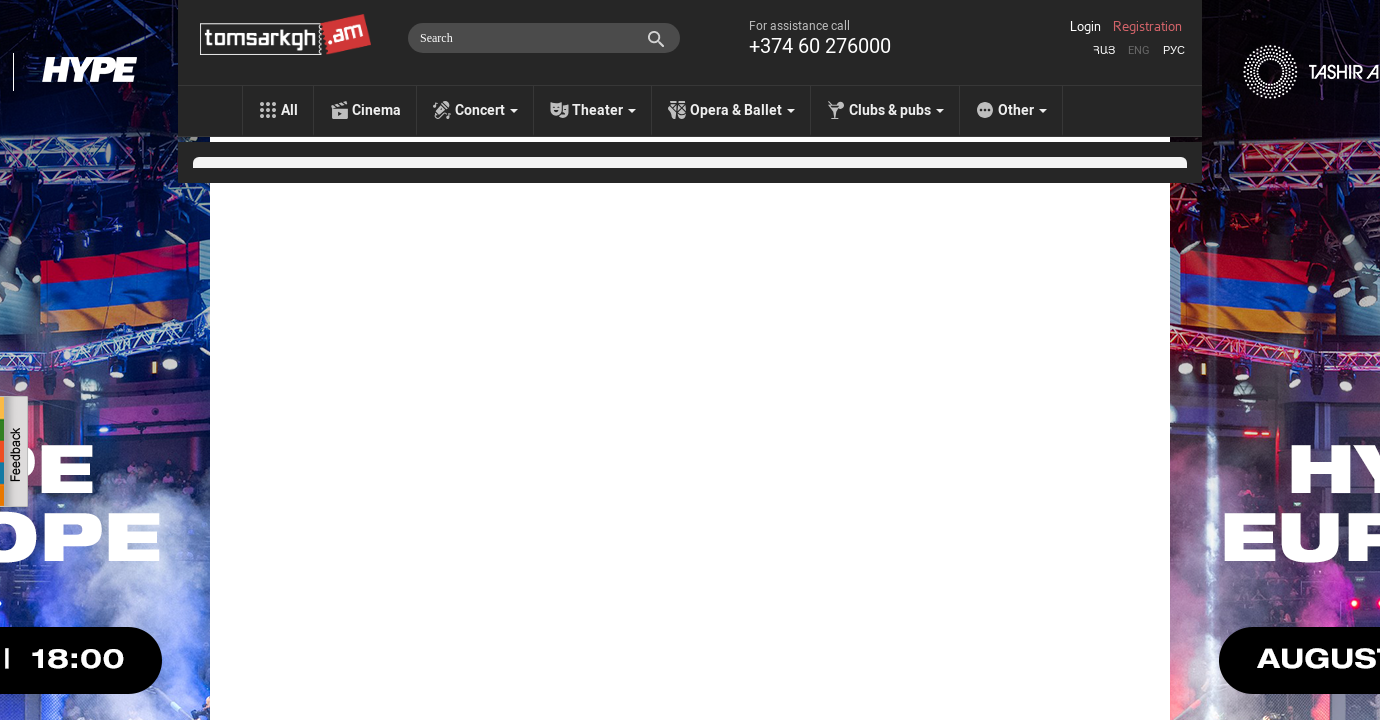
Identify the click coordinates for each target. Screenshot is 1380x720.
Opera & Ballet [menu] (742, 110)
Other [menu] (1022, 110)
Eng (1139, 50)
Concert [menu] (486, 110)
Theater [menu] (604, 110)
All (289, 110)
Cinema (376, 110)
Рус (1174, 50)
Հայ (1104, 50)
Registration (1147, 27)
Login (1085, 27)
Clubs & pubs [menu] (896, 110)
